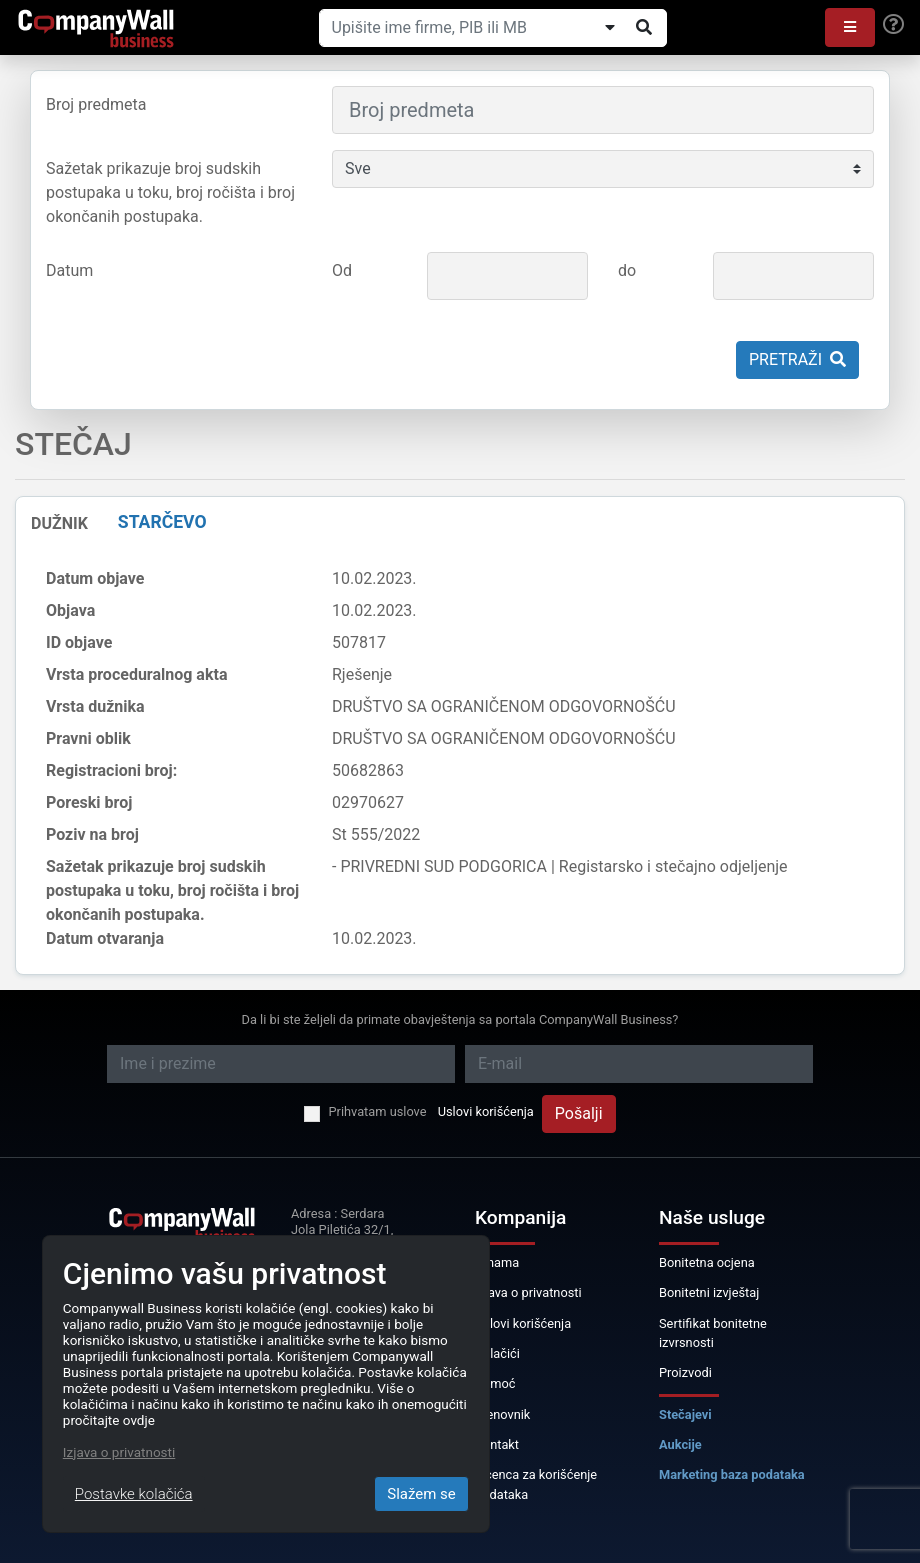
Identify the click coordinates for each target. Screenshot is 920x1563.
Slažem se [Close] (421, 1494)
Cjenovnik (502, 1414)
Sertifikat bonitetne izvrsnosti (713, 1333)
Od (342, 270)
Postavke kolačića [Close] (134, 1494)
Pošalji (579, 1113)
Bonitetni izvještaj (709, 1292)
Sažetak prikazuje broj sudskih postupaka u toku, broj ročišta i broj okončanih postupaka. (170, 192)
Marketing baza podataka (732, 1474)
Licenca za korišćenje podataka (536, 1484)
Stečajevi (685, 1414)
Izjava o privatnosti (528, 1292)
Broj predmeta (96, 104)
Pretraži (797, 359)
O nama (497, 1262)
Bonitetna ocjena (707, 1262)
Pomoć (495, 1383)
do (627, 270)
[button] (850, 27)
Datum (69, 270)
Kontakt (497, 1444)
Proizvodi (685, 1372)
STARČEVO (162, 522)
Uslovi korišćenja (486, 1111)
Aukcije (680, 1444)
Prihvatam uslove (377, 1111)
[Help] (893, 25)
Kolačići (497, 1353)
